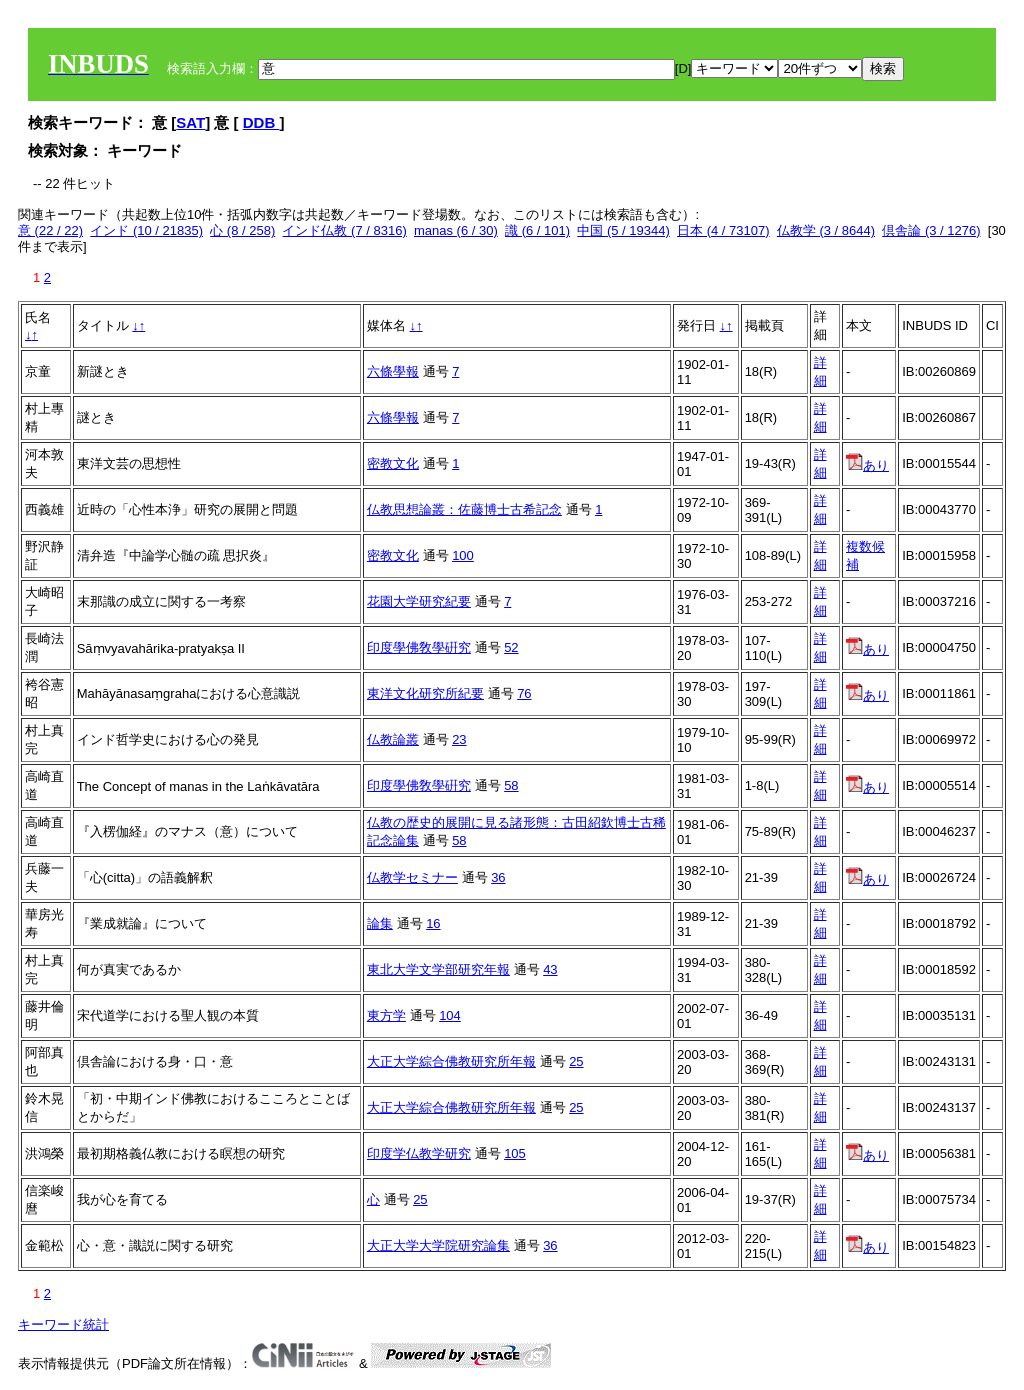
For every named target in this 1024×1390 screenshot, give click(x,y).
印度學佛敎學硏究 (419, 647)
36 (498, 877)
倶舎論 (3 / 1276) (931, 230)
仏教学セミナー (412, 877)
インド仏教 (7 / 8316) (344, 230)
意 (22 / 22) (50, 230)
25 (576, 1061)
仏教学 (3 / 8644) (826, 230)
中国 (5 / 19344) (623, 230)
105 (515, 1153)
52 (511, 647)
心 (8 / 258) (242, 230)
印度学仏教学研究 (419, 1153)
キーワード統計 (63, 1324)
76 (524, 693)
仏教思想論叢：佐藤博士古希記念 (464, 509)
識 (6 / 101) (537, 230)
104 (450, 1015)
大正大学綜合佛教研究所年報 (451, 1061)
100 (463, 555)
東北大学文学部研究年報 (438, 969)
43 (550, 969)
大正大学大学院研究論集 (438, 1245)
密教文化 (393, 463)
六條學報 (393, 371)
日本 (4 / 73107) (723, 230)
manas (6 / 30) (456, 230)
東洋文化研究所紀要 (425, 693)
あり (867, 465)
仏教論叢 (393, 739)
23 (459, 739)
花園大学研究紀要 (419, 601)
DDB (261, 122)
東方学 (386, 1015)
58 (511, 785)
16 (433, 923)
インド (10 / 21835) (146, 230)
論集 (380, 923)
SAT (190, 122)
